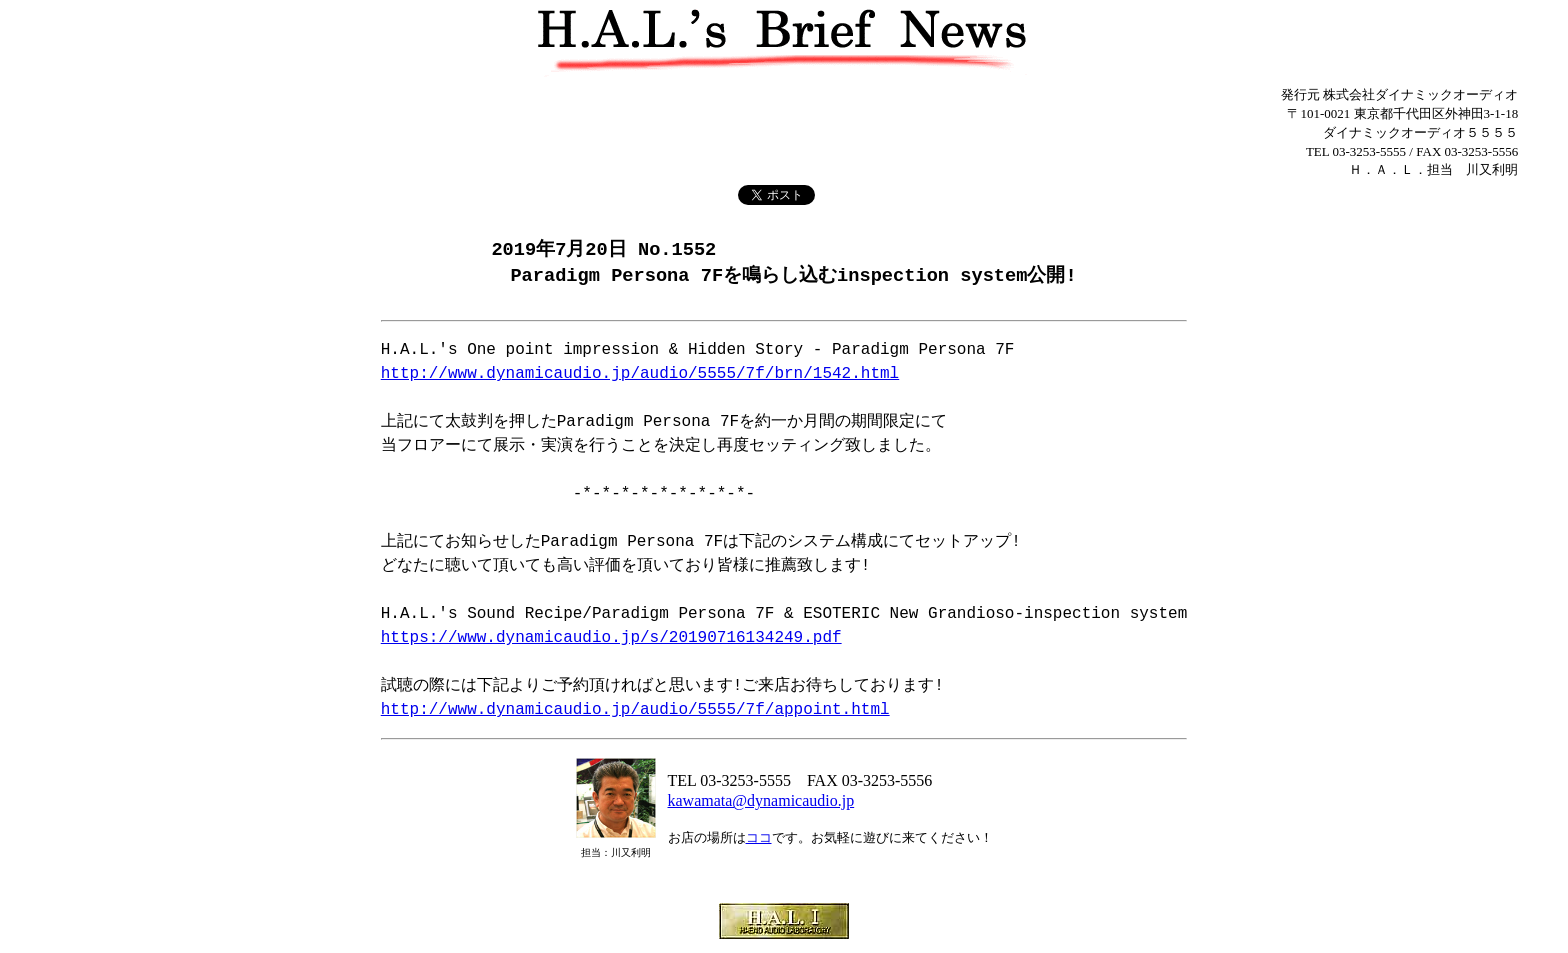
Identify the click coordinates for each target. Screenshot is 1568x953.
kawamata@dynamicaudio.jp (761, 802)
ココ (759, 839)
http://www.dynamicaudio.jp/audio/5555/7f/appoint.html (635, 712)
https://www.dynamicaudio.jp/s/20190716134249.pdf (611, 640)
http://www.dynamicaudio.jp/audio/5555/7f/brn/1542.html (640, 376)
